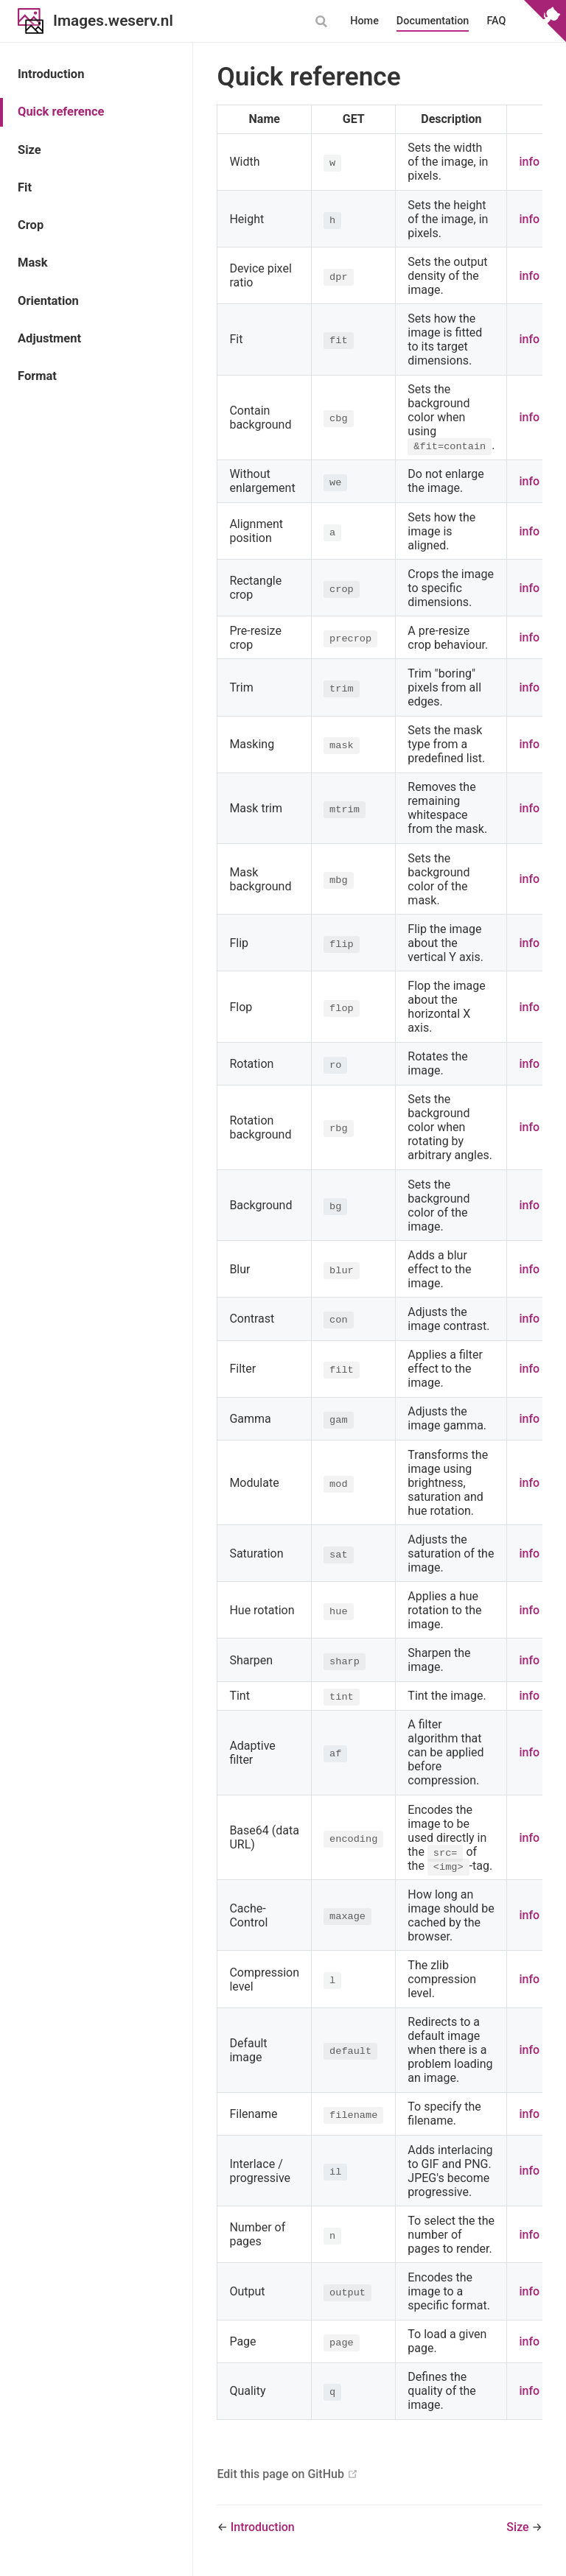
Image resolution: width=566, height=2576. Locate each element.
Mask (33, 263)
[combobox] (322, 21)
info (529, 162)
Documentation (432, 21)
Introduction (51, 74)
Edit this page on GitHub (280, 2474)
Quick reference (61, 112)
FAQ (496, 21)
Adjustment (49, 338)
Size (29, 150)
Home (364, 21)
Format (37, 376)
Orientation (48, 301)
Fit (25, 187)
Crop (30, 225)
